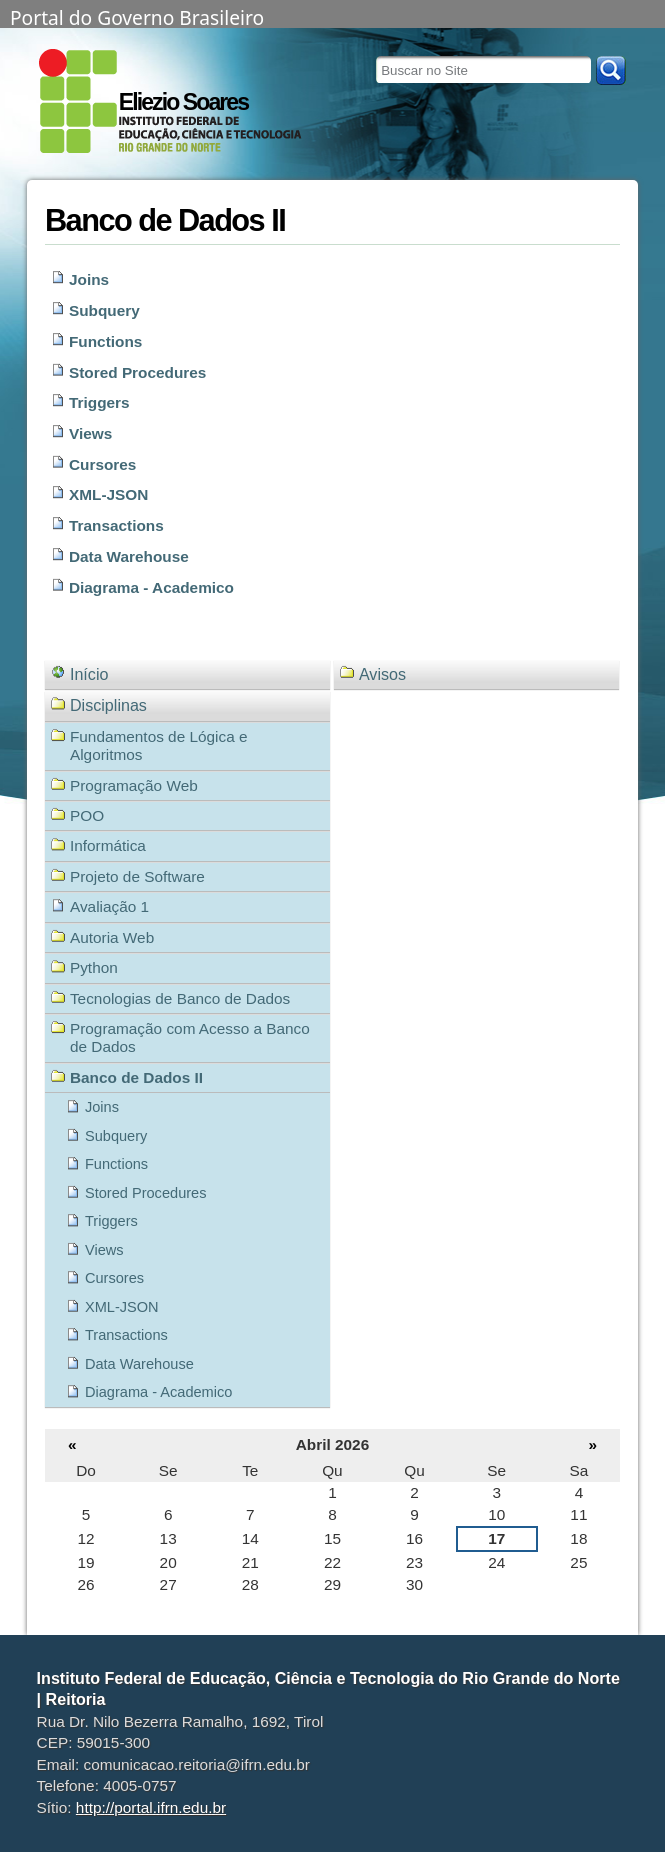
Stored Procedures (137, 372)
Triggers (99, 402)
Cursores (102, 464)
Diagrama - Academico (151, 587)
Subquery (104, 310)
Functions (105, 341)
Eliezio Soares (183, 102)
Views (90, 433)
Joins (89, 279)
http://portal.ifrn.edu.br (151, 1807)
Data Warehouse (129, 556)
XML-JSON (108, 494)
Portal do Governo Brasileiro (137, 16)
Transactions (116, 525)
